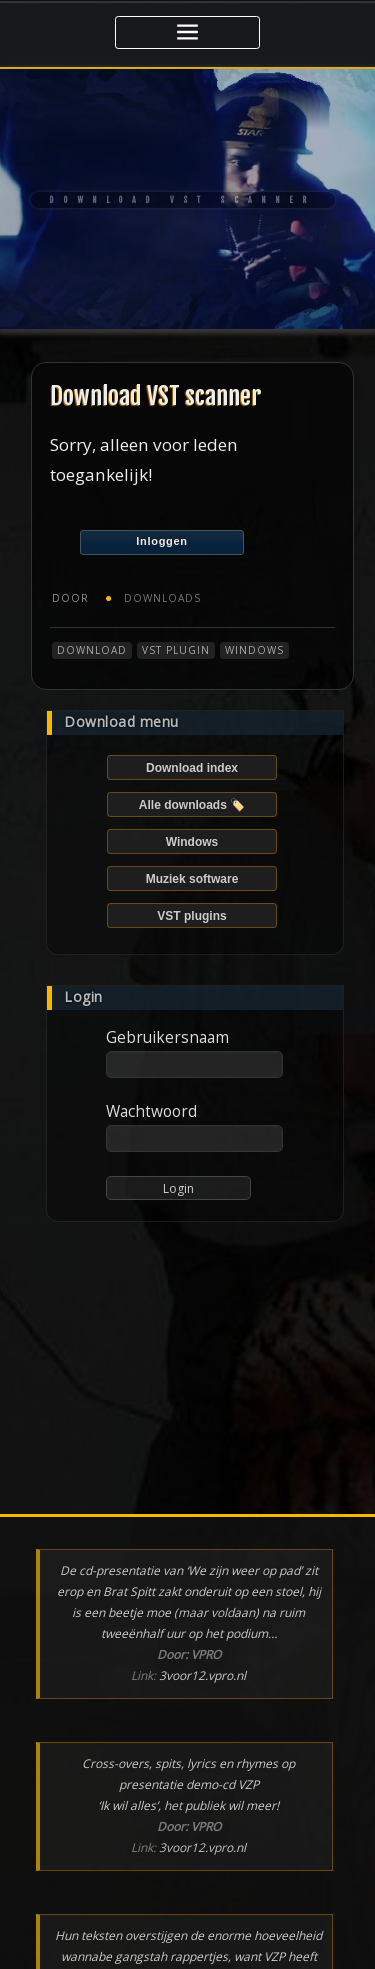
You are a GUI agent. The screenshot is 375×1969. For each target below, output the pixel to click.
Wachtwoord (151, 1111)
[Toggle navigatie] (187, 32)
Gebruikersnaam (167, 1037)
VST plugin (176, 650)
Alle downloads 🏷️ (192, 805)
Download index (192, 768)
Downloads (162, 598)
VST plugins (191, 916)
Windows (254, 650)
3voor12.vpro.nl (202, 1675)
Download (92, 650)
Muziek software (192, 879)
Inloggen (161, 541)
